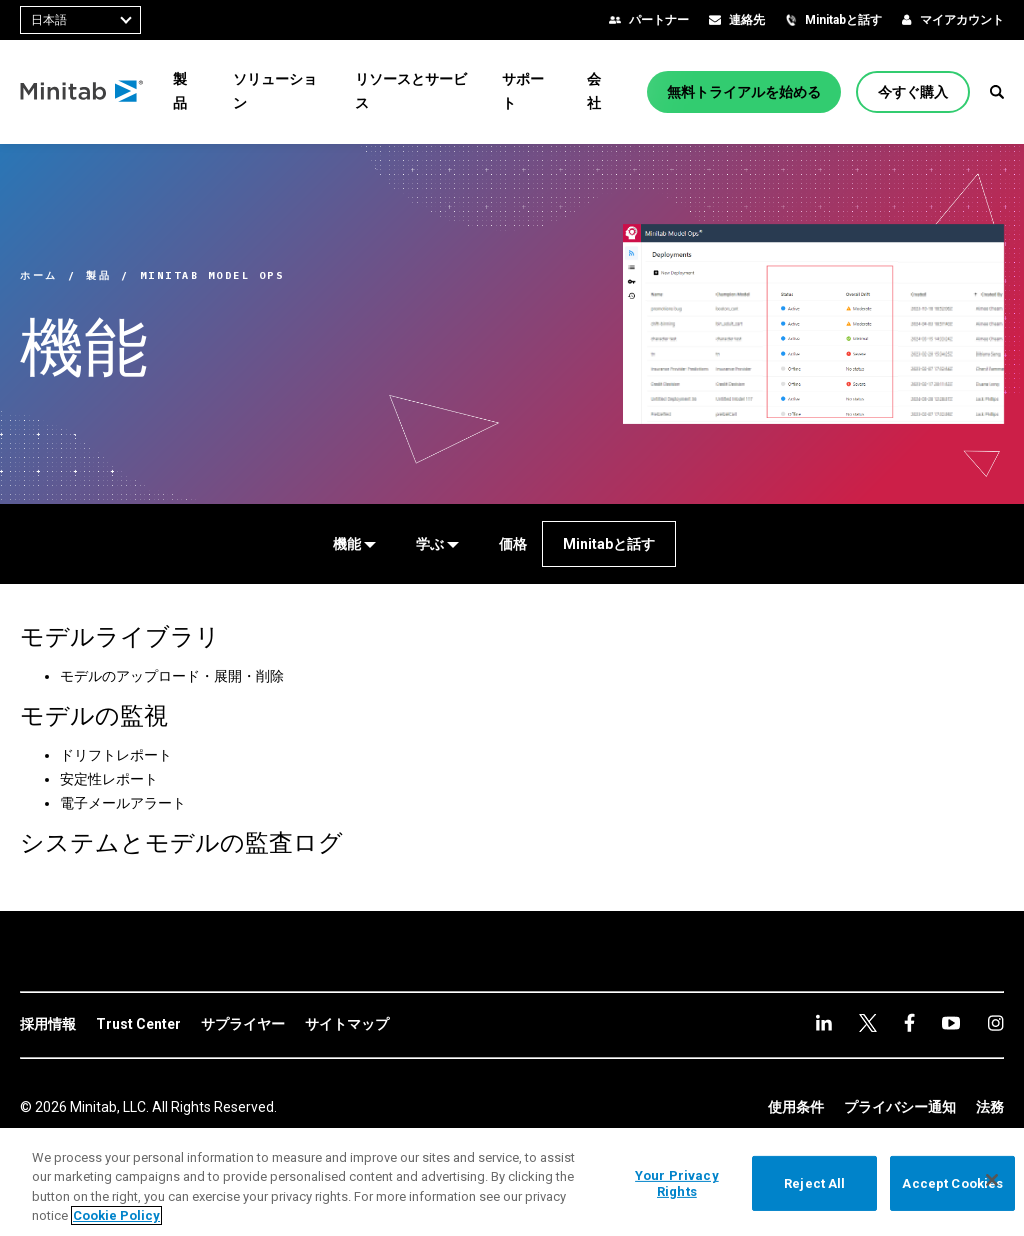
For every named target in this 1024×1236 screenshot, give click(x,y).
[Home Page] (82, 92)
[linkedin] (824, 1022)
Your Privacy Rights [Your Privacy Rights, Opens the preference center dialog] (677, 1183)
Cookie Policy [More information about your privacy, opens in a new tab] (116, 1215)
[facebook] (868, 1023)
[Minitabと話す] (609, 544)
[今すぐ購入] (913, 92)
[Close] (992, 1180)
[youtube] (909, 1022)
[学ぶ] (437, 544)
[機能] (354, 544)
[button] (997, 92)
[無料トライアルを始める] (744, 92)
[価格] (513, 544)
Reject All (814, 1183)
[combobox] (80, 20)
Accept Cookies (952, 1183)
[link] (48, 1025)
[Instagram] (951, 1023)
